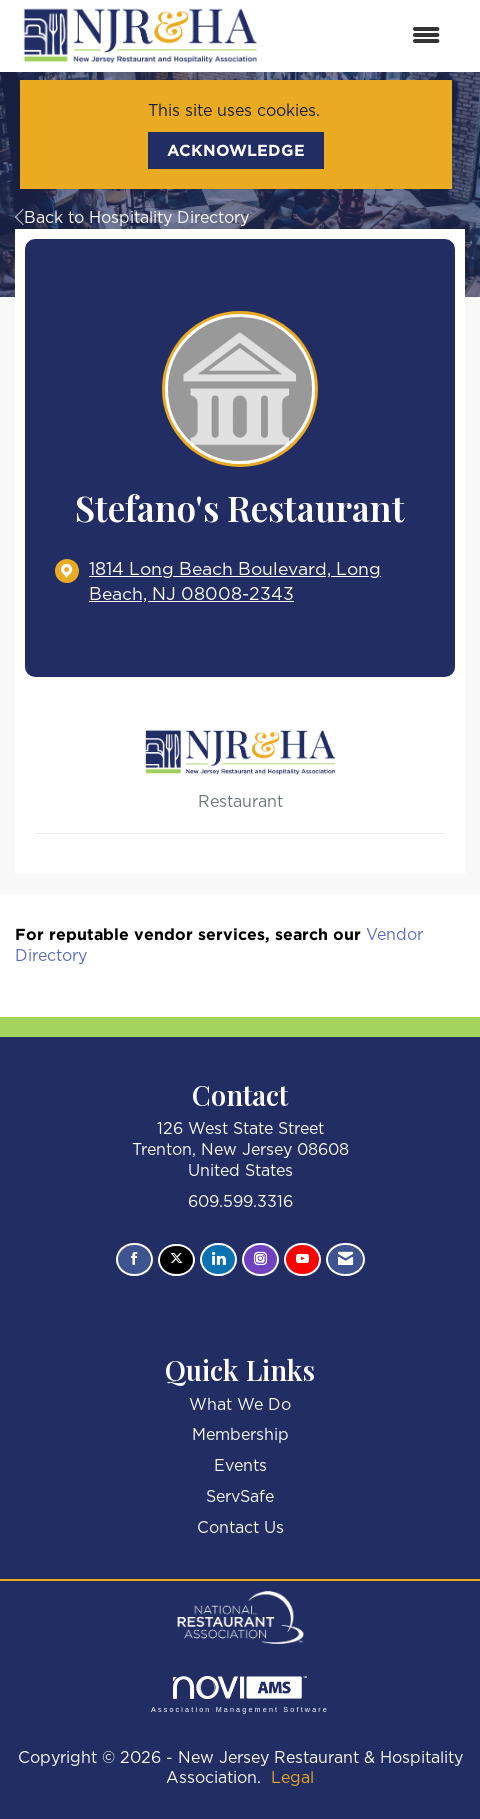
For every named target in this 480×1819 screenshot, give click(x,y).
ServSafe (240, 1497)
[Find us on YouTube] (302, 1260)
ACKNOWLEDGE (236, 150)
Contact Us (240, 1528)
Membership (240, 1435)
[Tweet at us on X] (176, 1260)
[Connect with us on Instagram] (260, 1260)
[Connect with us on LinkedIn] (218, 1260)
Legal (292, 1778)
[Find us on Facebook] (134, 1260)
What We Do (240, 1405)
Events (240, 1466)
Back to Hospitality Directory (132, 218)
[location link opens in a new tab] (257, 582)
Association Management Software (240, 1694)
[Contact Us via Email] (345, 1260)
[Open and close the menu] (363, 36)
